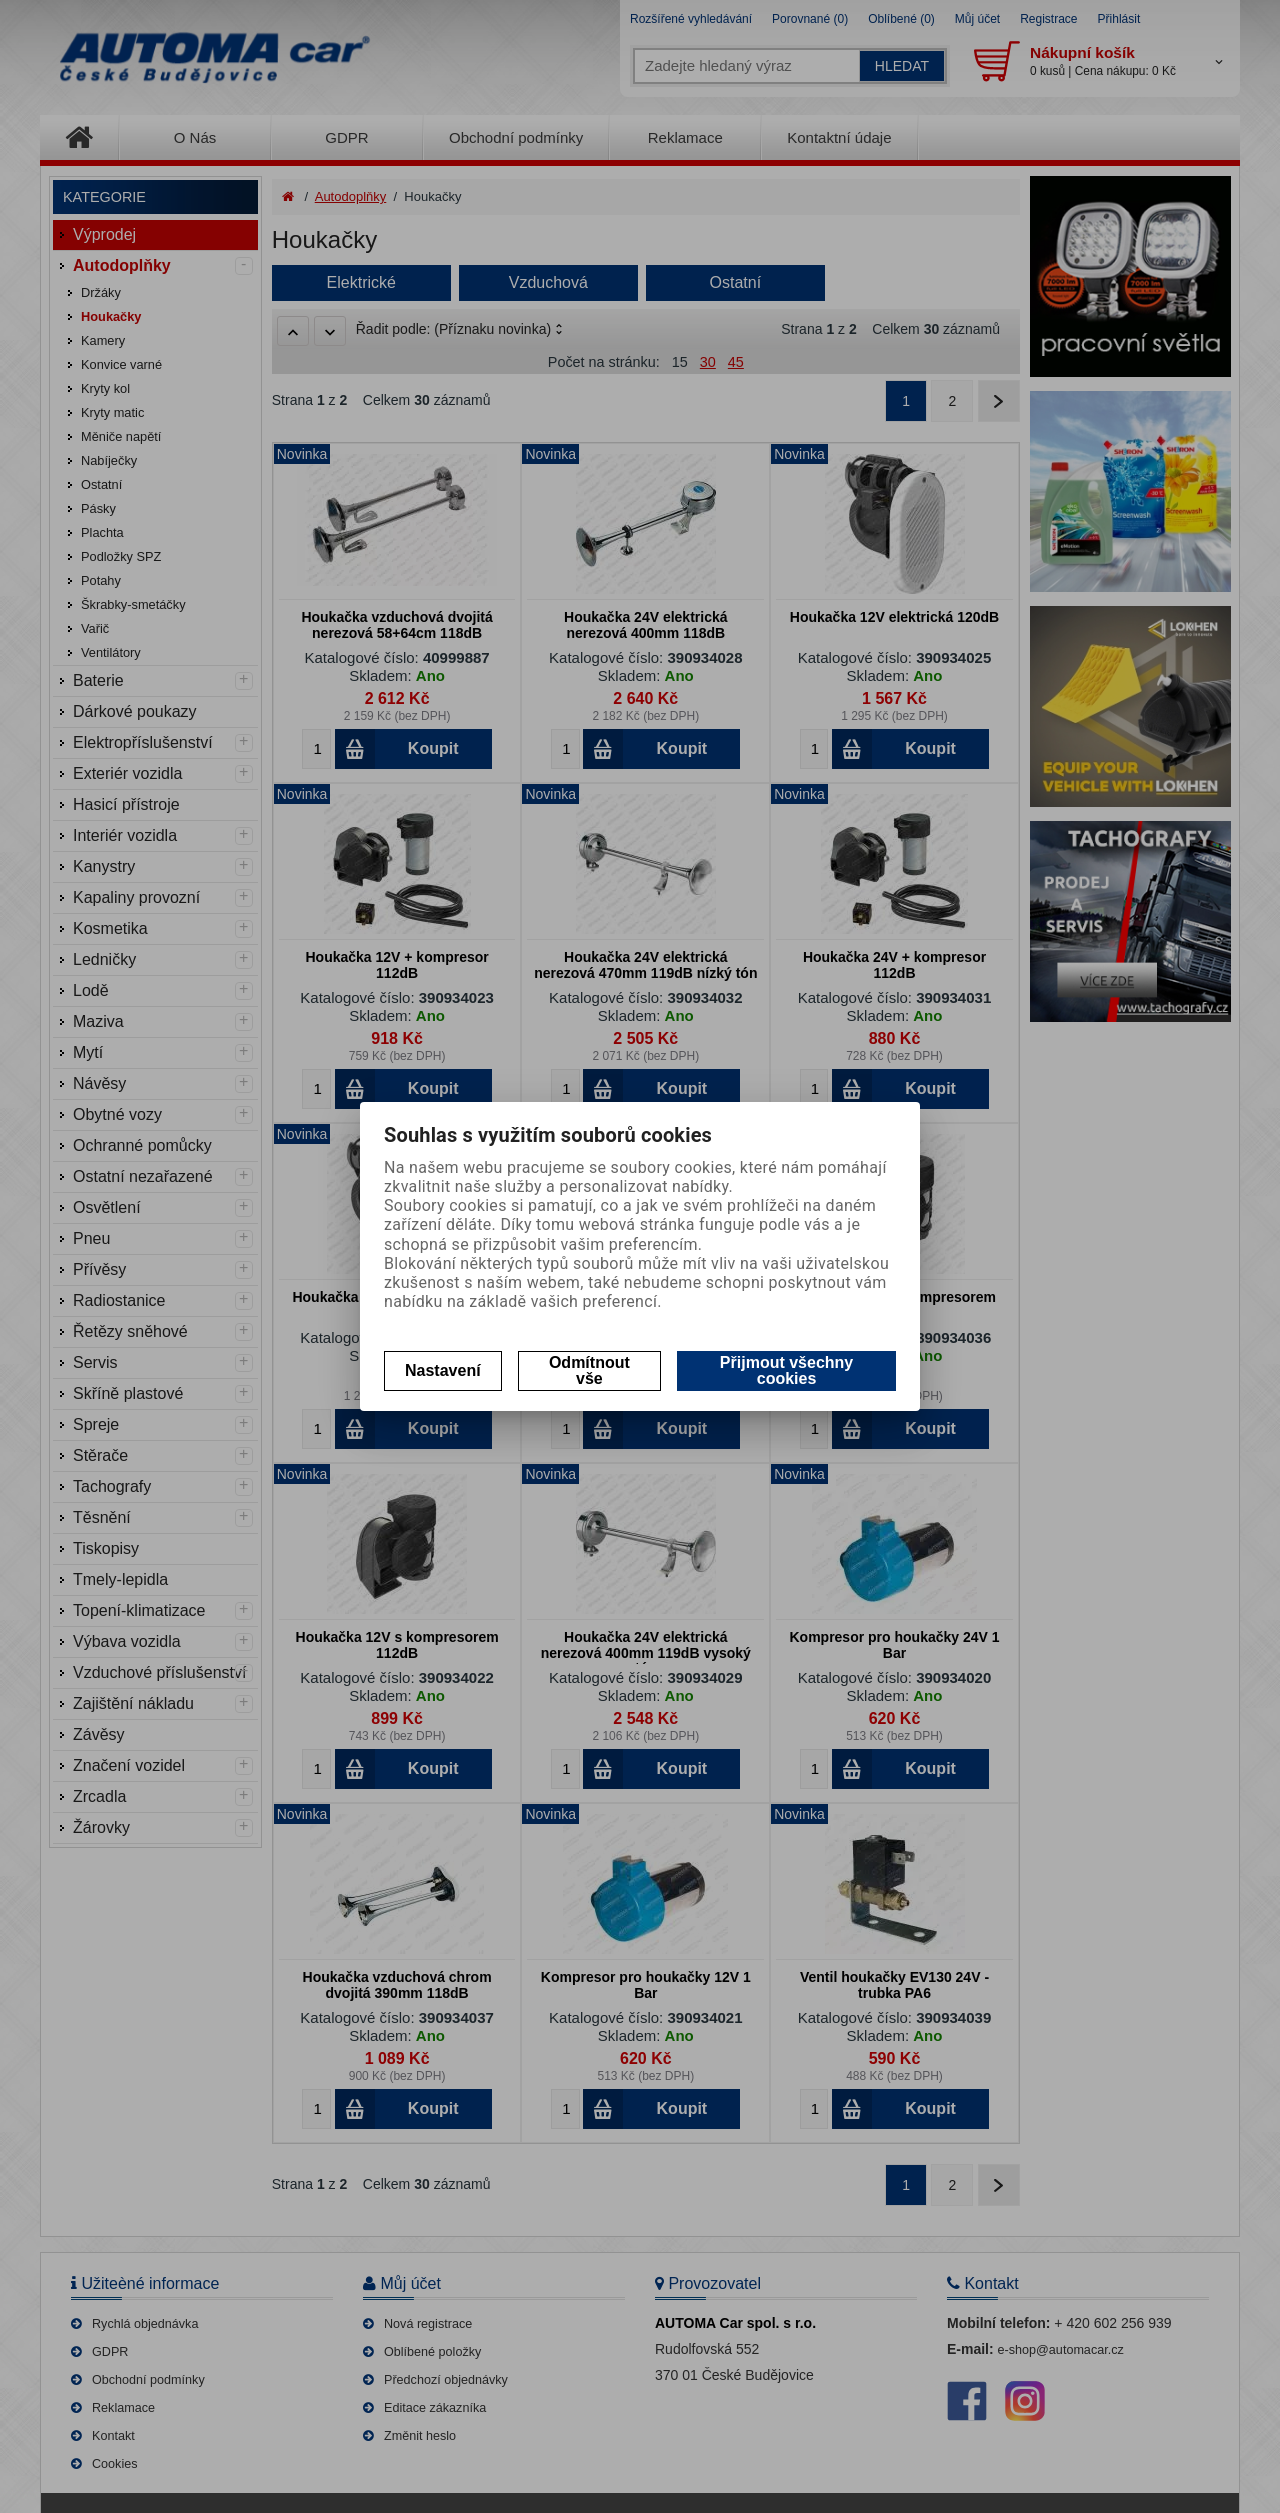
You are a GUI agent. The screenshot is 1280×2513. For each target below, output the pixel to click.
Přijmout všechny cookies (786, 1370)
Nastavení (443, 1370)
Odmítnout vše (589, 1370)
